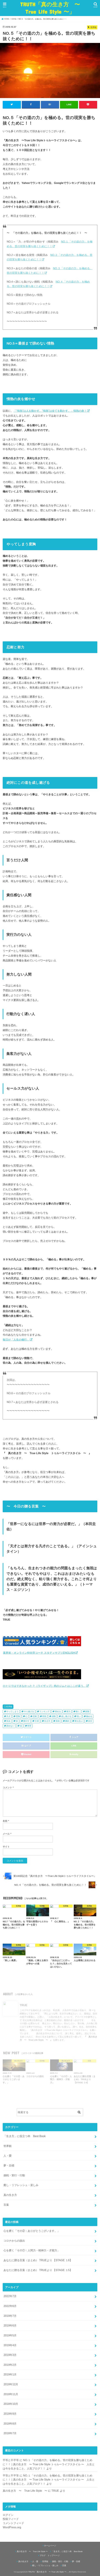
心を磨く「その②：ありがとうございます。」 (32, 2230)
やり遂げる (29, 1711)
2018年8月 (10, 2423)
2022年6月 (10, 2305)
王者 (37, 1721)
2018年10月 (11, 2403)
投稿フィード (11, 2518)
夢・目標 (9, 2165)
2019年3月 (10, 2354)
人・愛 (8, 2155)
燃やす (26, 1721)
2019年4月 (10, 2344)
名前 (6, 1820)
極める (89, 1716)
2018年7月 (10, 2433)
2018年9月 (10, 2413)
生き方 (47, 1721)
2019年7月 (10, 2315)
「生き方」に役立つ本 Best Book (25, 2135)
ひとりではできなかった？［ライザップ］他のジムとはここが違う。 (44, 1685)
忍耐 (35, 1716)
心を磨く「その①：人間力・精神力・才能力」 (32, 2250)
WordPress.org (12, 2526)
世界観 (9, 1706)
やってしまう (12, 1711)
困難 (87, 1711)
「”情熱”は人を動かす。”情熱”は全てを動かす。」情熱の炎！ (50, 410)
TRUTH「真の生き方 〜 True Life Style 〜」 (50, 8)
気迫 (8, 1721)
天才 (8, 1716)
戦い (79, 1716)
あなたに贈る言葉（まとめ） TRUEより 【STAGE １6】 (38, 2259)
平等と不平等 (11, 2459)
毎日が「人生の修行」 (16, 1339)
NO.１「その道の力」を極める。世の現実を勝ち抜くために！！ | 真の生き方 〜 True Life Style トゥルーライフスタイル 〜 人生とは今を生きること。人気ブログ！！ (49, 2463)
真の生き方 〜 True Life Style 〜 (25, 2490)
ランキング (44, 1711)
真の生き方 (10, 2194)
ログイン (8, 2514)
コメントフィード (13, 2522)
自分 (90, 1721)
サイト (6, 1846)
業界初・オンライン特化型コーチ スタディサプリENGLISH (39, 1652)
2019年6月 (10, 2325)
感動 (54, 1716)
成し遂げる (66, 1716)
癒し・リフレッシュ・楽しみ (21, 2184)
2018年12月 (11, 2383)
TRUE (55, 2490)
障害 (29, 1726)
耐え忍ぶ (79, 1721)
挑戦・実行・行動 (14, 2174)
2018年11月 (11, 2393)
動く (78, 1711)
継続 (67, 1721)
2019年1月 (10, 2374)
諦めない (10, 1726)
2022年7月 (10, 2295)
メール (7, 1833)
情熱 (44, 1716)
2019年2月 (10, 2364)
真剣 (58, 1721)
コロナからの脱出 (14, 2240)
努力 (68, 1711)
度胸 (18, 1716)
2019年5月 (10, 2334)
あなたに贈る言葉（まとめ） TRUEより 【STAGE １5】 (38, 2269)
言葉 (6, 2204)
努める (58, 1711)
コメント (8, 1787)
